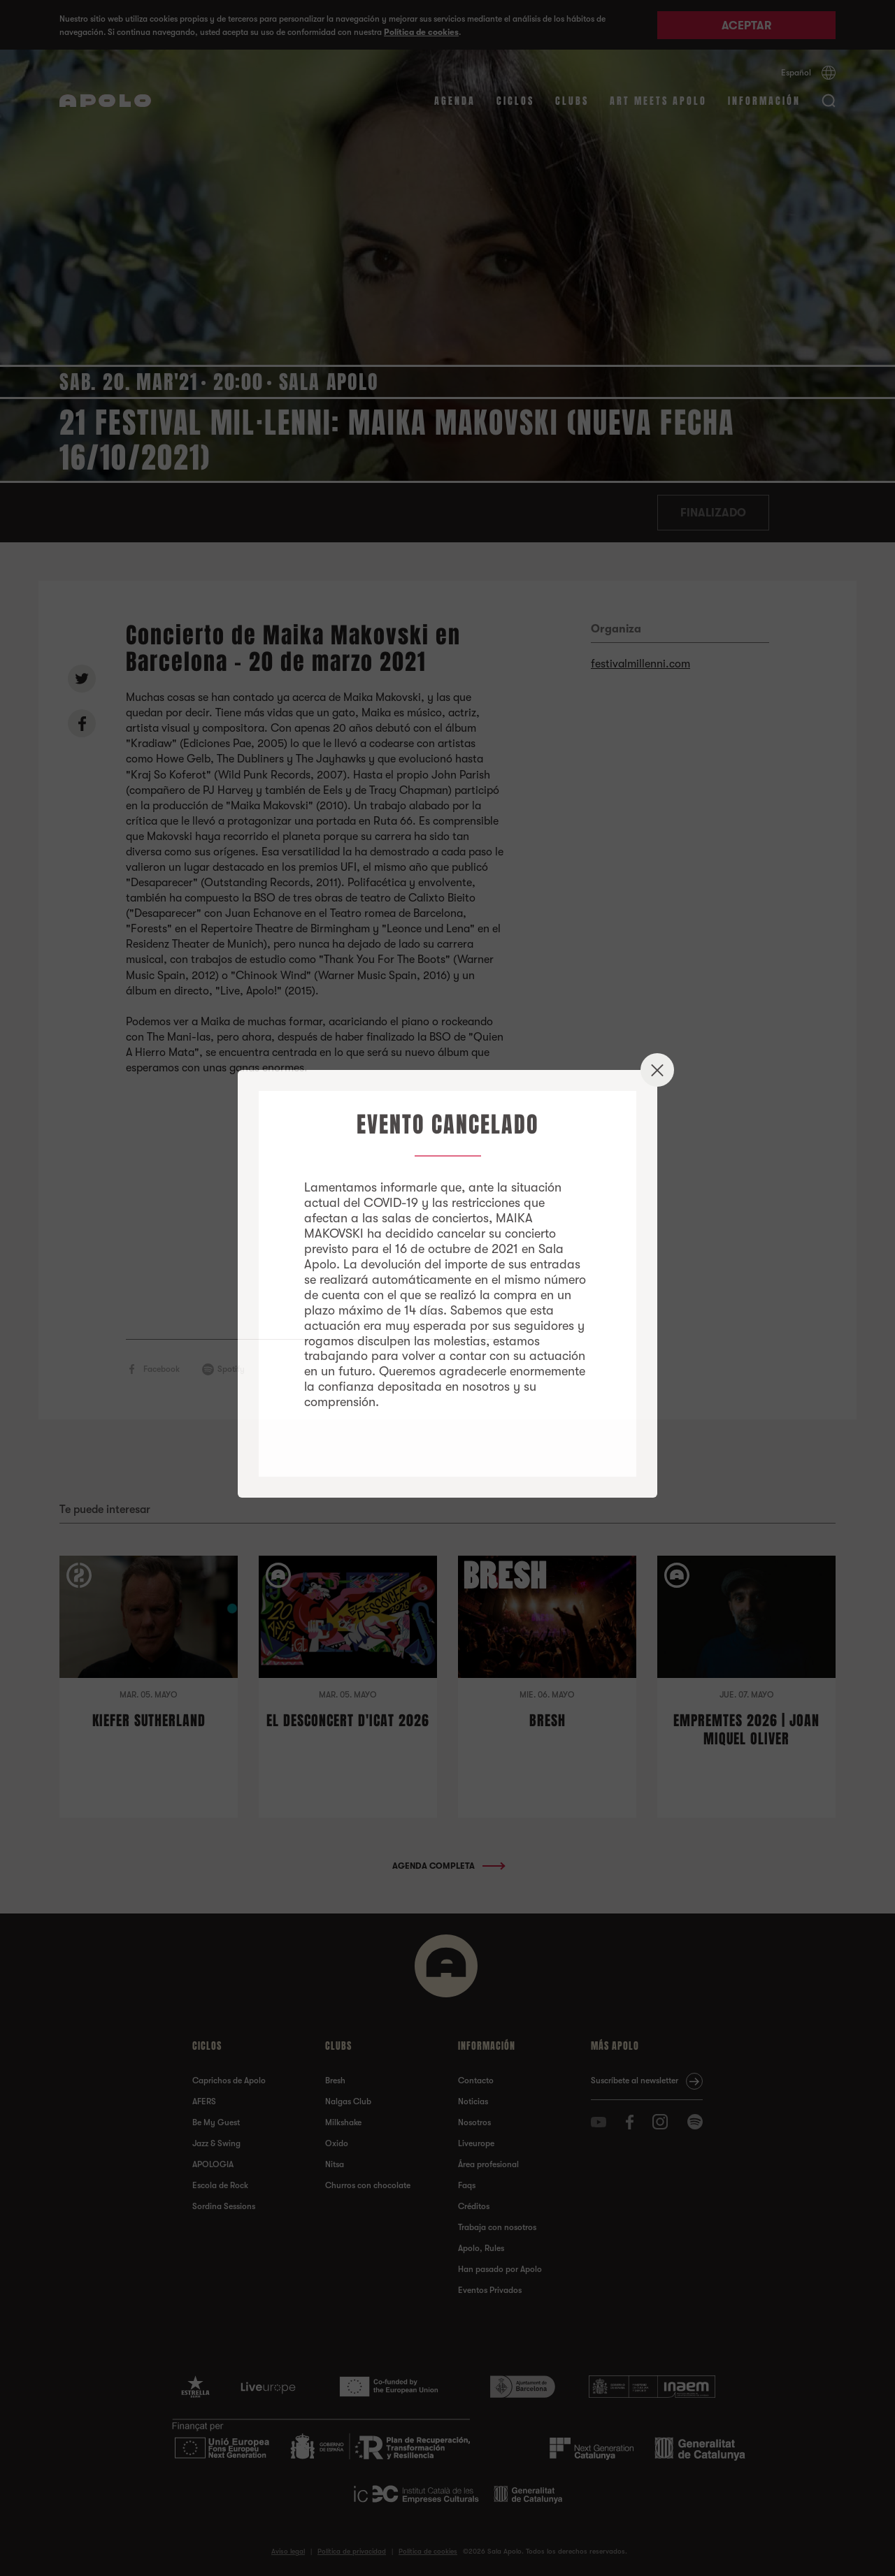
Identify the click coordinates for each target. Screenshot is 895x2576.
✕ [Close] (657, 1070)
